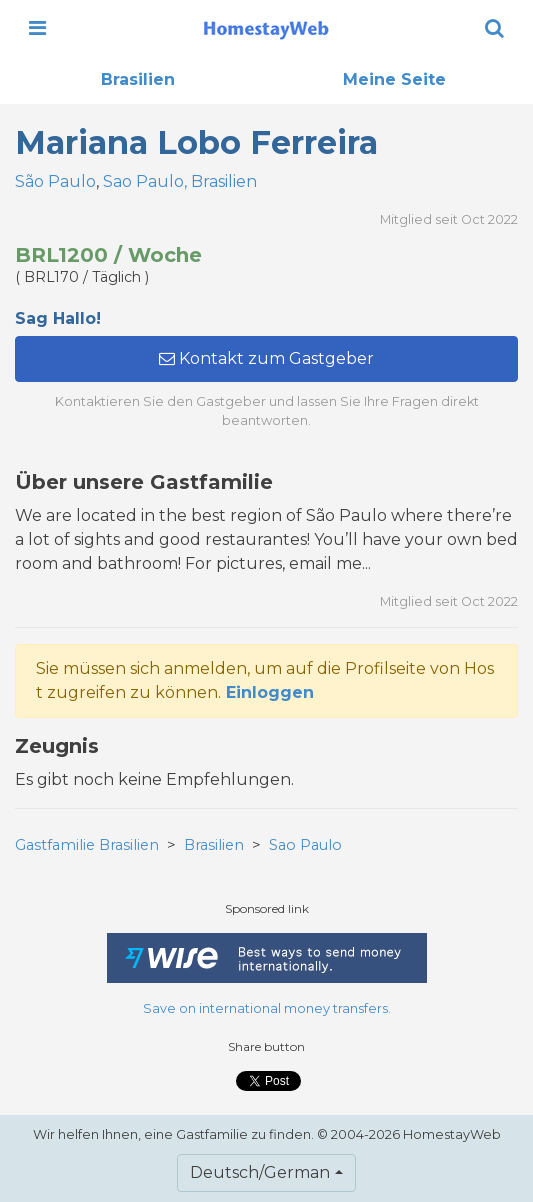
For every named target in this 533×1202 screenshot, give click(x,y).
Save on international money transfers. (267, 1008)
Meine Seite (394, 79)
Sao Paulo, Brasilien (180, 181)
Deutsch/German (260, 1172)
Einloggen (270, 692)
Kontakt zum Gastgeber (266, 358)
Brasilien (138, 79)
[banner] (266, 28)
